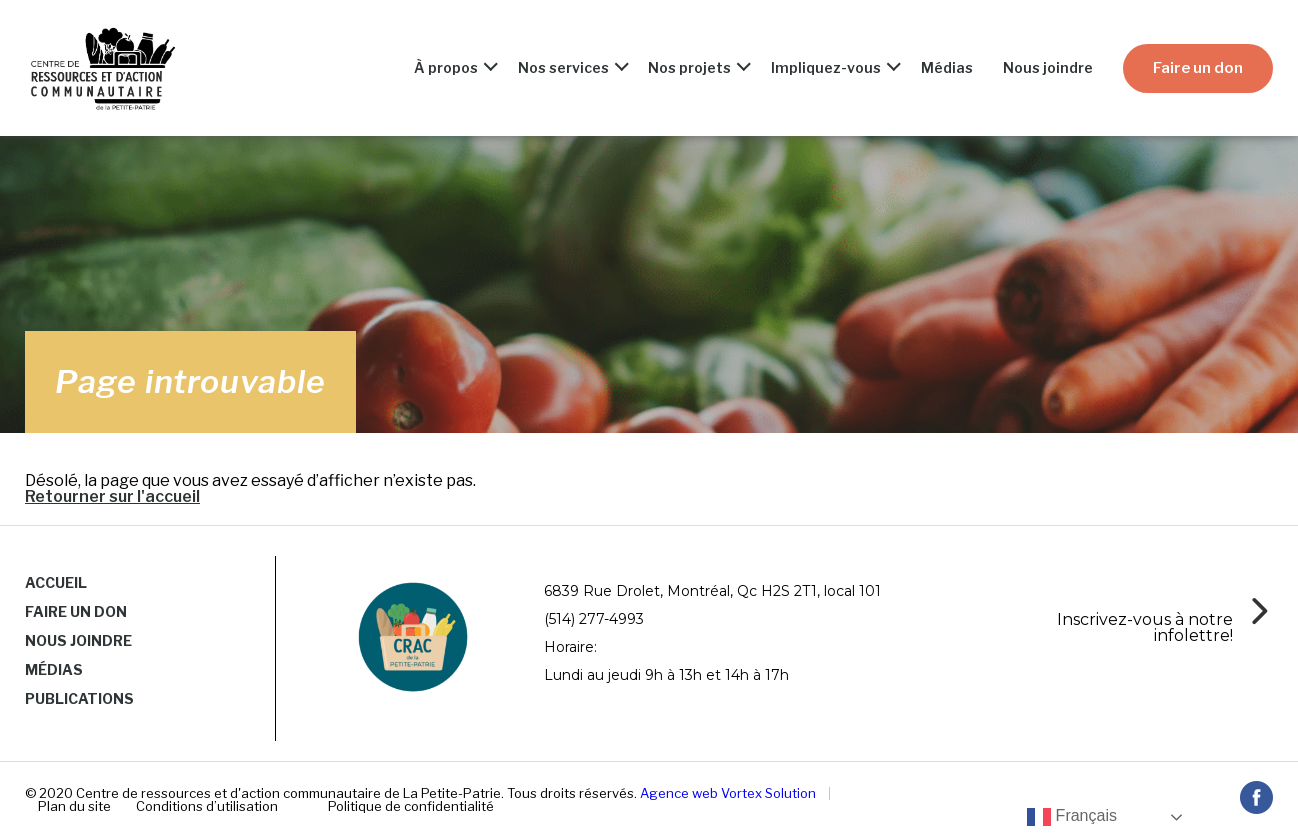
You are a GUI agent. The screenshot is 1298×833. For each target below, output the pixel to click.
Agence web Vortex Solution (728, 793)
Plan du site (74, 806)
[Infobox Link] (1158, 625)
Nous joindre (1048, 68)
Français (1072, 817)
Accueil (56, 582)
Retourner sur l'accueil (112, 496)
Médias (947, 68)
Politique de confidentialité (411, 806)
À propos (446, 68)
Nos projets (689, 68)
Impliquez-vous (826, 68)
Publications (79, 698)
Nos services (563, 68)
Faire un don (1198, 68)
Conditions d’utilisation (207, 806)
